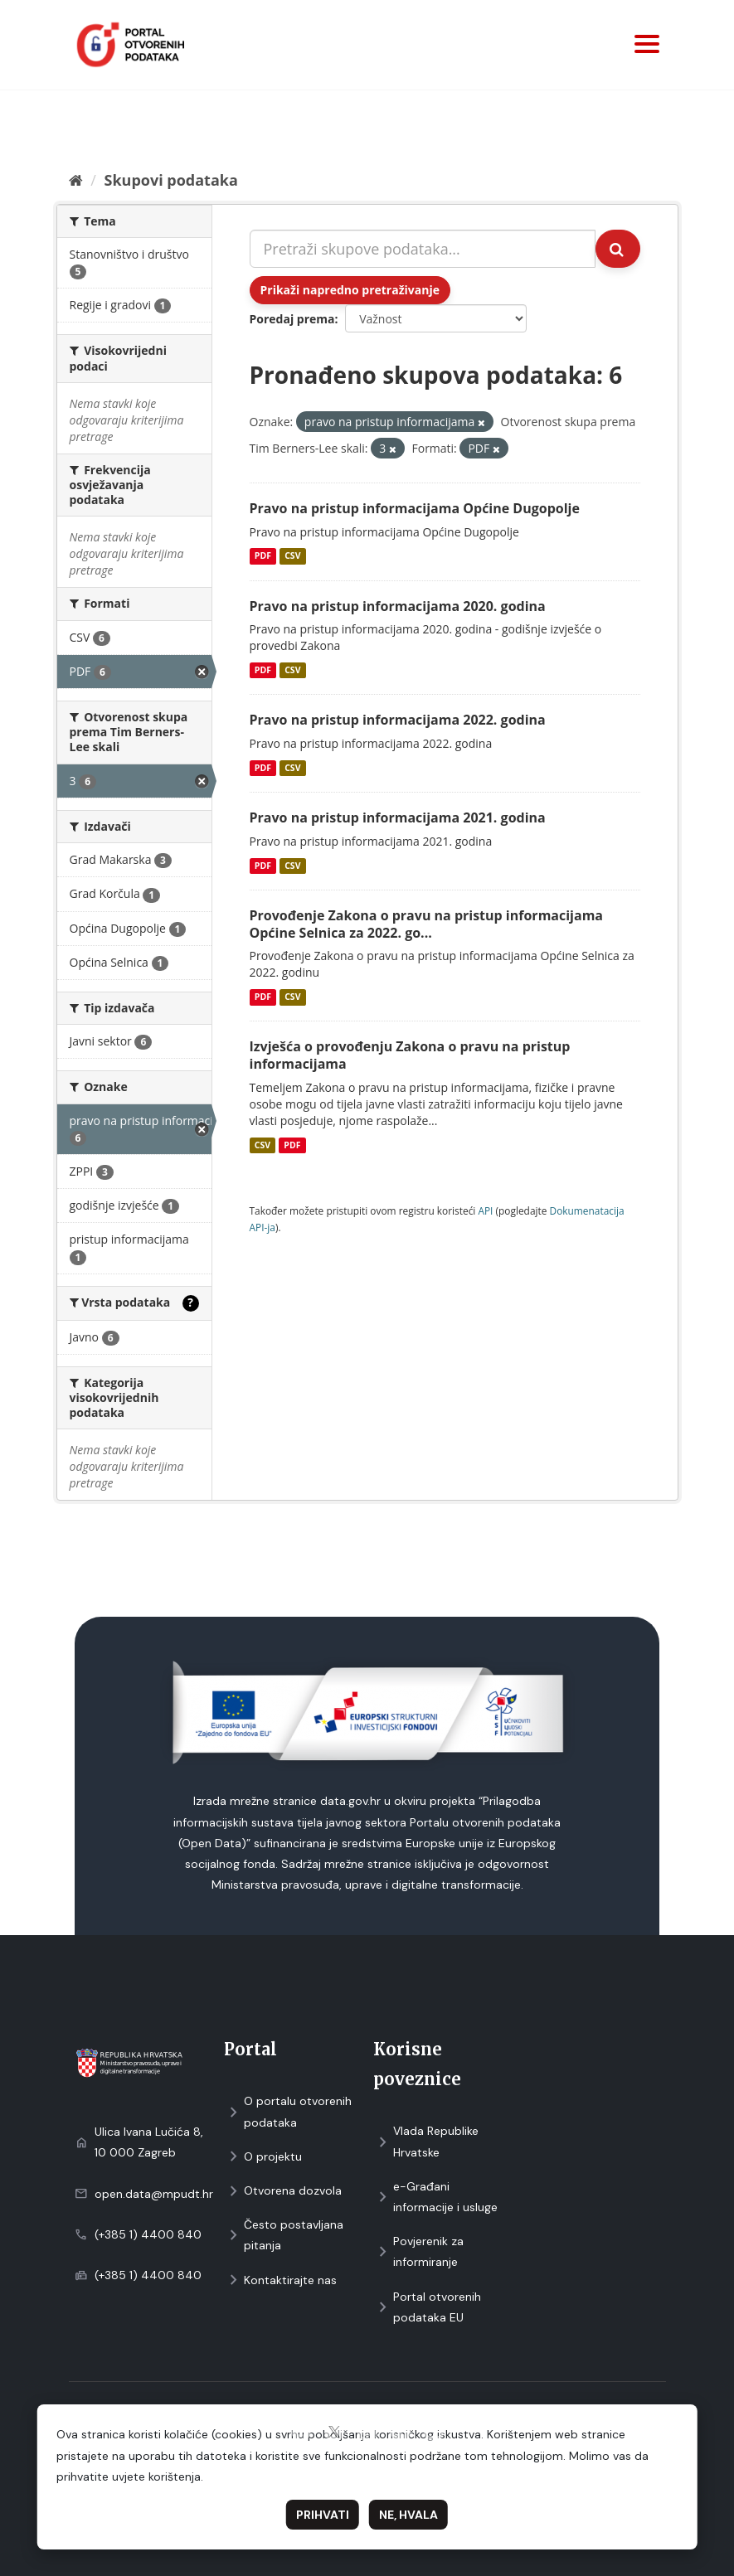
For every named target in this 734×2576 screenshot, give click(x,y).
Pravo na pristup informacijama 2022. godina (398, 720)
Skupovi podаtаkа (170, 180)
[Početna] (76, 180)
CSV (292, 556)
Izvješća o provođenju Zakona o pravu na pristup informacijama (410, 1055)
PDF (263, 556)
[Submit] (617, 249)
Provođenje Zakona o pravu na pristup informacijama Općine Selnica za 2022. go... (427, 924)
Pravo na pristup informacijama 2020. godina (398, 606)
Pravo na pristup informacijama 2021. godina (398, 817)
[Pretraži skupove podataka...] (422, 249)
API (485, 1210)
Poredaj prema (292, 319)
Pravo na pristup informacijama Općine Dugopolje (415, 508)
